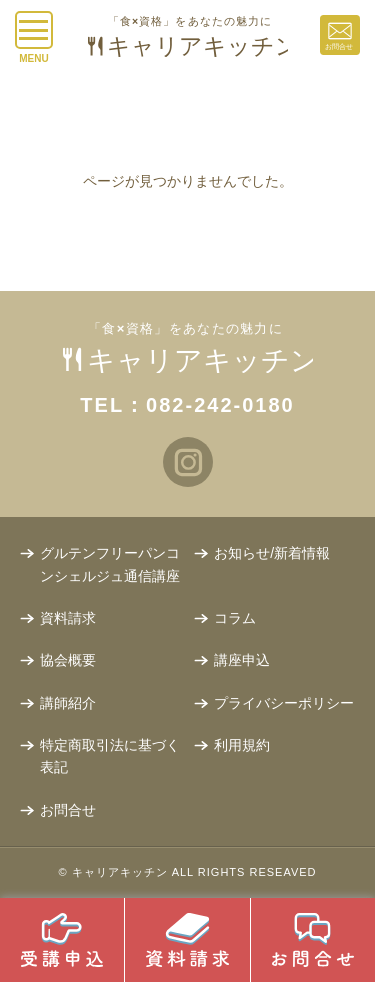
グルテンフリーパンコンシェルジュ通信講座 (110, 564)
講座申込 (242, 660)
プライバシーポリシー (284, 703)
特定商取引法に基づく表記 (110, 756)
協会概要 (68, 660)
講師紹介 (68, 703)
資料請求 (68, 618)
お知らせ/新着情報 (272, 553)
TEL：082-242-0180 (187, 405)
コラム (235, 618)
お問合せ (68, 810)
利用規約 (242, 745)
